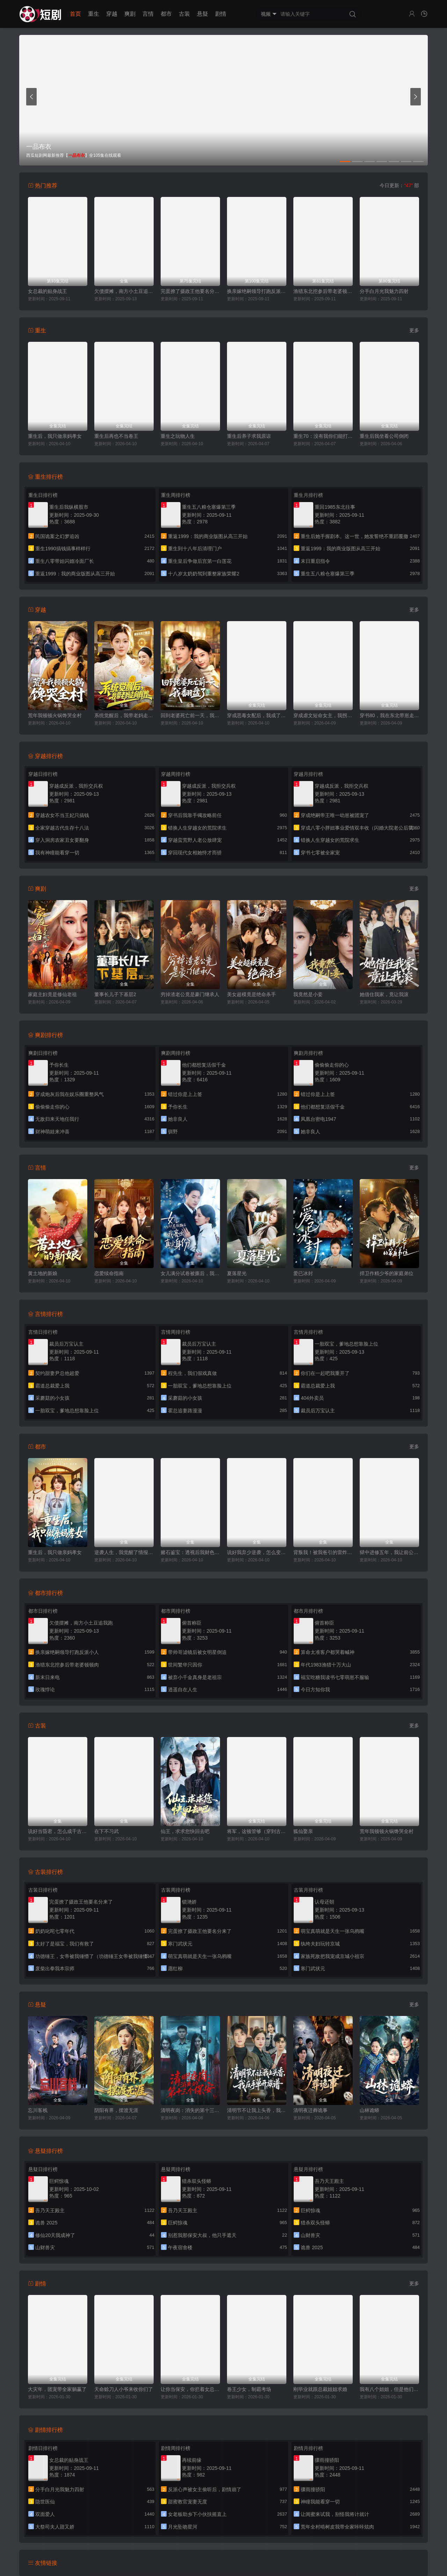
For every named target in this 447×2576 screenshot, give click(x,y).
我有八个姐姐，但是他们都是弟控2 (389, 2389)
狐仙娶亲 (303, 1831)
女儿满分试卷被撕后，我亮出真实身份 (190, 1273)
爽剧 (129, 14)
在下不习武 (106, 1831)
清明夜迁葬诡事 (310, 2110)
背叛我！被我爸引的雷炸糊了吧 (323, 1552)
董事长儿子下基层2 (115, 994)
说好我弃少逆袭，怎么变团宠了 (256, 1552)
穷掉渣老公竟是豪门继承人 (190, 994)
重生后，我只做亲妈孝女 (55, 436)
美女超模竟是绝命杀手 (251, 994)
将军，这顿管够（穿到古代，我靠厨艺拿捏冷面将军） (256, 1831)
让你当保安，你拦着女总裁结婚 (190, 2389)
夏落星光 (237, 1273)
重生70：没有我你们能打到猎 (323, 436)
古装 (184, 14)
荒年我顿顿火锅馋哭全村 (55, 715)
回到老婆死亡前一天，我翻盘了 (190, 715)
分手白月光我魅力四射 (384, 291)
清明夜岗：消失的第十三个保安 (190, 2110)
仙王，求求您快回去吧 (185, 1831)
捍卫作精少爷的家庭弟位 (386, 1273)
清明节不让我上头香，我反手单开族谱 (256, 2110)
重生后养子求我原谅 (249, 436)
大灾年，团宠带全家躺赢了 (57, 2389)
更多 (414, 330)
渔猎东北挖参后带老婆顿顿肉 (323, 291)
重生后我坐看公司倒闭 (384, 436)
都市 (166, 14)
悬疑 (202, 14)
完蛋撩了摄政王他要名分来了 (190, 291)
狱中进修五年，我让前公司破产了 (389, 1552)
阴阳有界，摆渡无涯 (116, 2110)
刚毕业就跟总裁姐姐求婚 (320, 2389)
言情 (148, 14)
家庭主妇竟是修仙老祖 (52, 994)
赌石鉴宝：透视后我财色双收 (190, 1552)
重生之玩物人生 (178, 436)
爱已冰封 (303, 1273)
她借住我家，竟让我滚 (384, 994)
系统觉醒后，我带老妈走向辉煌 (124, 715)
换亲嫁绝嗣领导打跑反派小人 (256, 291)
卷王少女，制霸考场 (249, 2389)
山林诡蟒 (369, 2110)
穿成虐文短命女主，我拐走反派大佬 (323, 715)
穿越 (111, 14)
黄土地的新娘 (42, 1273)
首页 (75, 14)
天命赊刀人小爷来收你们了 (123, 2389)
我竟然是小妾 (308, 994)
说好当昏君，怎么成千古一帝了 (57, 1831)
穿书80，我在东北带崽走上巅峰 (389, 715)
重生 (93, 14)
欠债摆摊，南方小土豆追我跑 (124, 291)
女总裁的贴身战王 (47, 291)
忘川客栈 (37, 2110)
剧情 (220, 14)
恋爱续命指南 (109, 1273)
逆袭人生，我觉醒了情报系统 (124, 1552)
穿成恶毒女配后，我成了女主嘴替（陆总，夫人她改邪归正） (256, 715)
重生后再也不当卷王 (116, 436)
